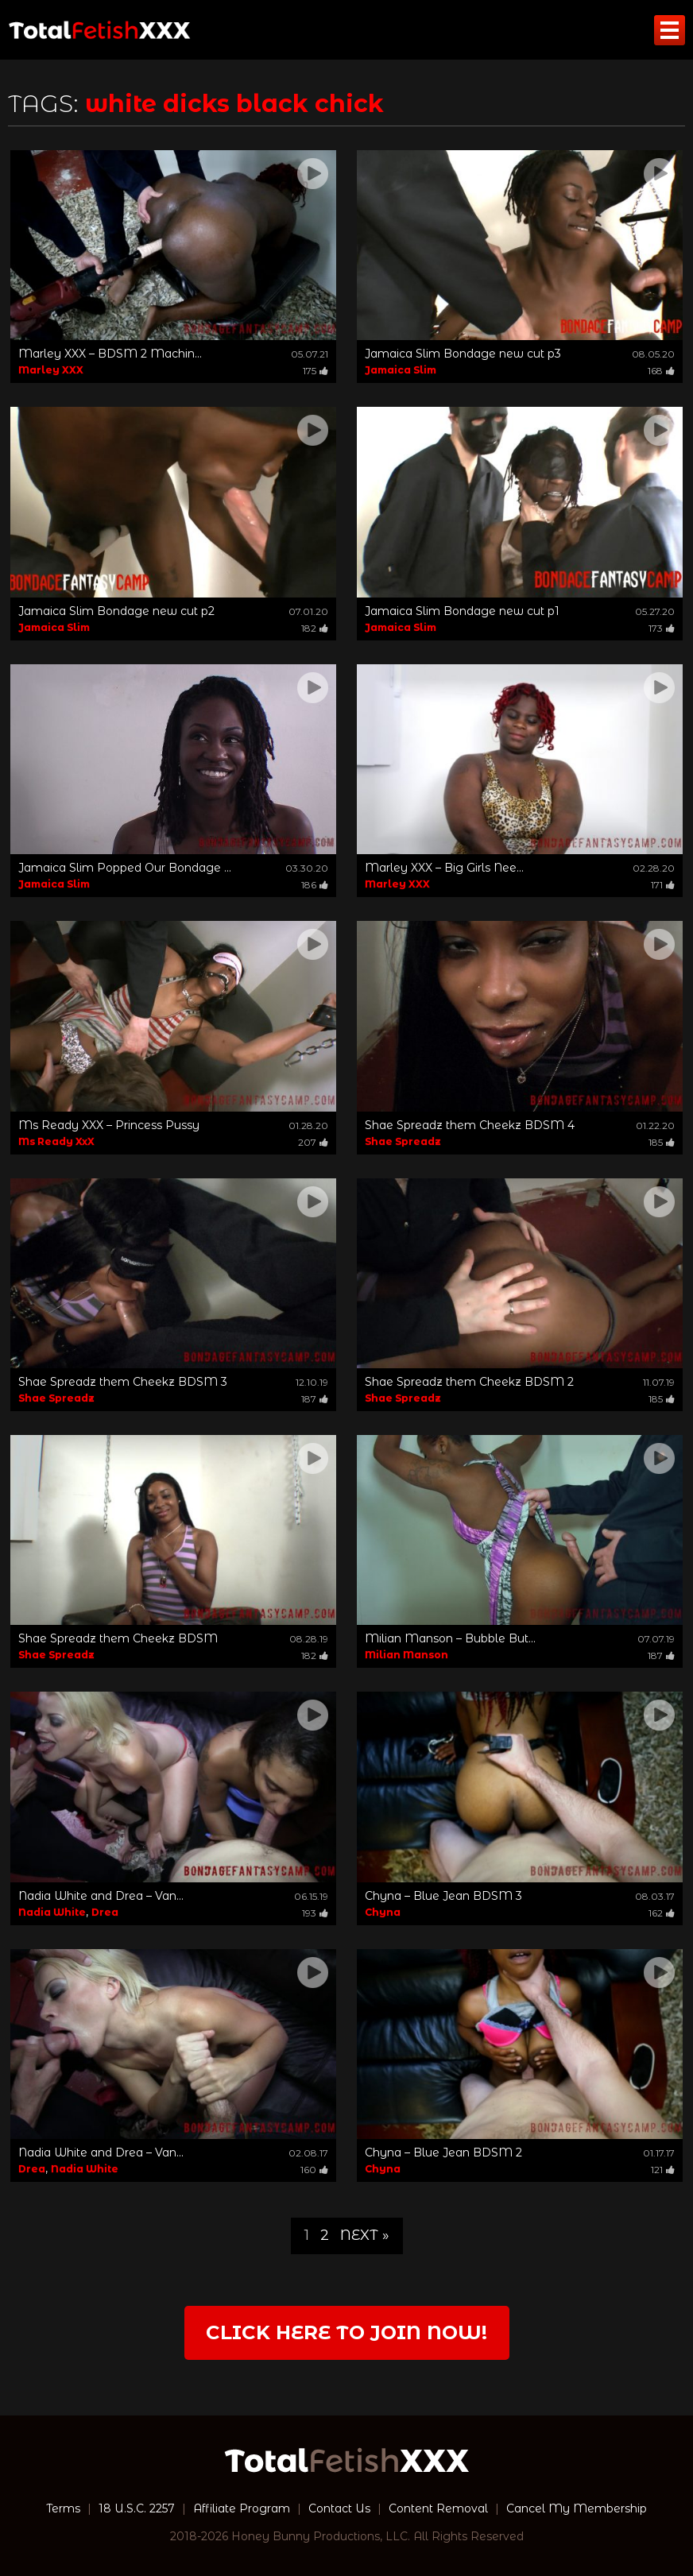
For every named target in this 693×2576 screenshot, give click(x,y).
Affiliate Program (241, 2508)
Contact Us (339, 2508)
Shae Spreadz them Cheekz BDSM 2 (469, 1382)
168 (661, 371)
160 (314, 2170)
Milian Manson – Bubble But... (450, 1638)
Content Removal (438, 2508)
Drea (104, 1912)
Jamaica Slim (400, 370)
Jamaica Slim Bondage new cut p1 (462, 611)
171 (663, 885)
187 (314, 1399)
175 (315, 371)
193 (315, 1913)
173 (661, 628)
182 (314, 628)
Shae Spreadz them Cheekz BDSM (118, 1638)
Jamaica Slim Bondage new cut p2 (116, 611)
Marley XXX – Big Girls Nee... (444, 868)
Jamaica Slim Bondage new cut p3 (463, 353)
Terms (63, 2508)
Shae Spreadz (403, 1141)
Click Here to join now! (346, 2332)
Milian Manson (406, 1655)
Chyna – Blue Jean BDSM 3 (443, 1896)
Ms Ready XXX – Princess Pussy (108, 1125)
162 (661, 1913)
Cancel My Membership (576, 2508)
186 (314, 885)
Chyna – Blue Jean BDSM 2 (443, 2152)
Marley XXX (50, 370)
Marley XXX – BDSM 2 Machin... (110, 353)
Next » (364, 2235)
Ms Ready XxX (56, 1141)
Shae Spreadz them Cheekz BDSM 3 (122, 1382)
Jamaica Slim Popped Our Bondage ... (124, 868)
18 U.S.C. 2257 (137, 2508)
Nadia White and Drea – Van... (101, 1896)
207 (313, 1142)
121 (663, 2170)
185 (661, 1142)
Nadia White (52, 1912)
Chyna (383, 1912)
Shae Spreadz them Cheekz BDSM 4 (470, 1125)
